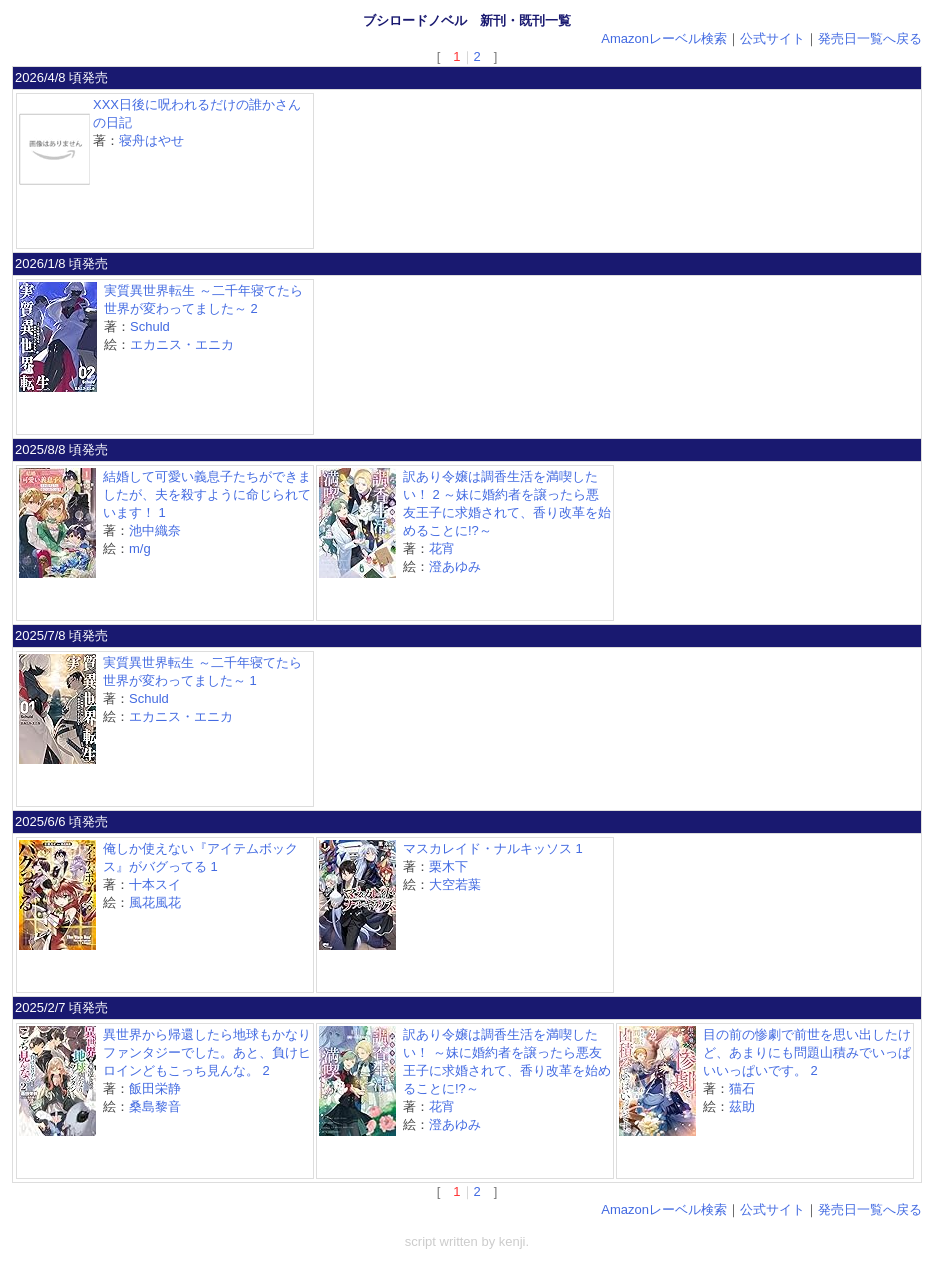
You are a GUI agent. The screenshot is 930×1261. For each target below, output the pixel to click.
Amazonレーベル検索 (664, 38)
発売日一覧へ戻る (870, 38)
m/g (140, 548)
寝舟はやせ (151, 140)
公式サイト (772, 38)
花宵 (442, 548)
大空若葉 (455, 884)
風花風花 (155, 902)
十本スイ (155, 884)
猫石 (742, 1088)
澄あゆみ (455, 566)
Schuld (150, 326)
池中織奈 (155, 530)
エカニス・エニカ (182, 344)
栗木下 (448, 866)
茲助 (742, 1106)
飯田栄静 (155, 1088)
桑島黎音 (155, 1106)
